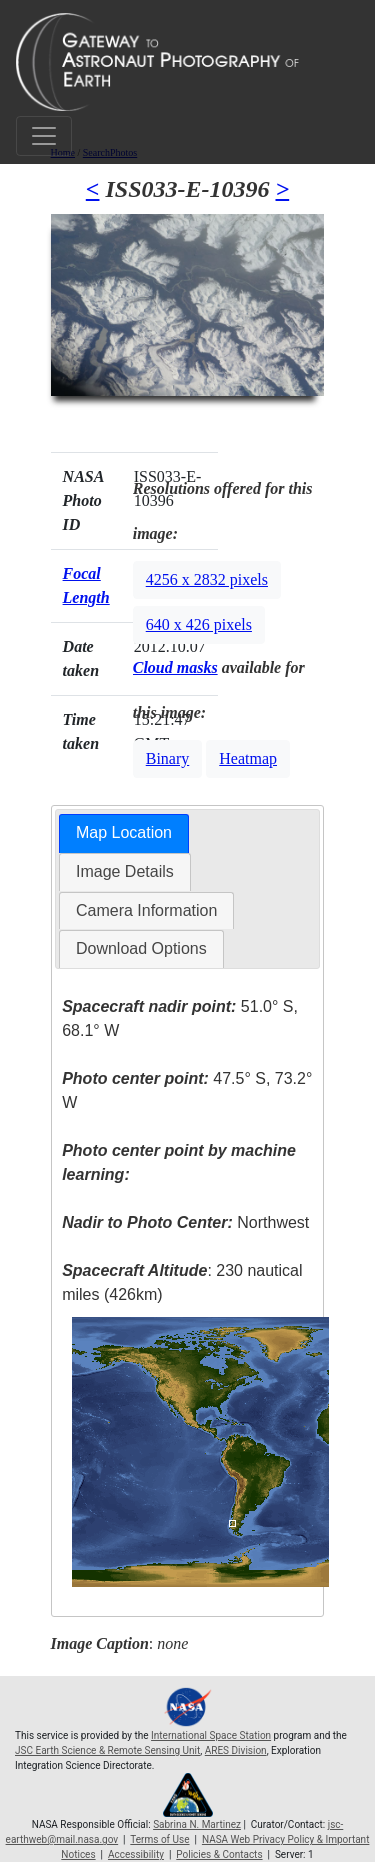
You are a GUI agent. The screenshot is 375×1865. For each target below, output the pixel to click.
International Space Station (211, 1735)
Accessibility (136, 1854)
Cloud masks (175, 667)
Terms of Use (159, 1839)
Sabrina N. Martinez (197, 1824)
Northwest (185, 1222)
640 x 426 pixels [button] (199, 624)
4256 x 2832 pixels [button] (207, 579)
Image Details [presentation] (125, 871)
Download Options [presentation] (141, 948)
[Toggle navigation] (44, 136)
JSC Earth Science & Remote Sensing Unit (107, 1750)
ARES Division (236, 1750)
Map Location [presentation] (124, 832)
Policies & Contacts (219, 1854)
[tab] (124, 833)
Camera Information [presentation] (146, 910)
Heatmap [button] (248, 758)
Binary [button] (168, 758)
